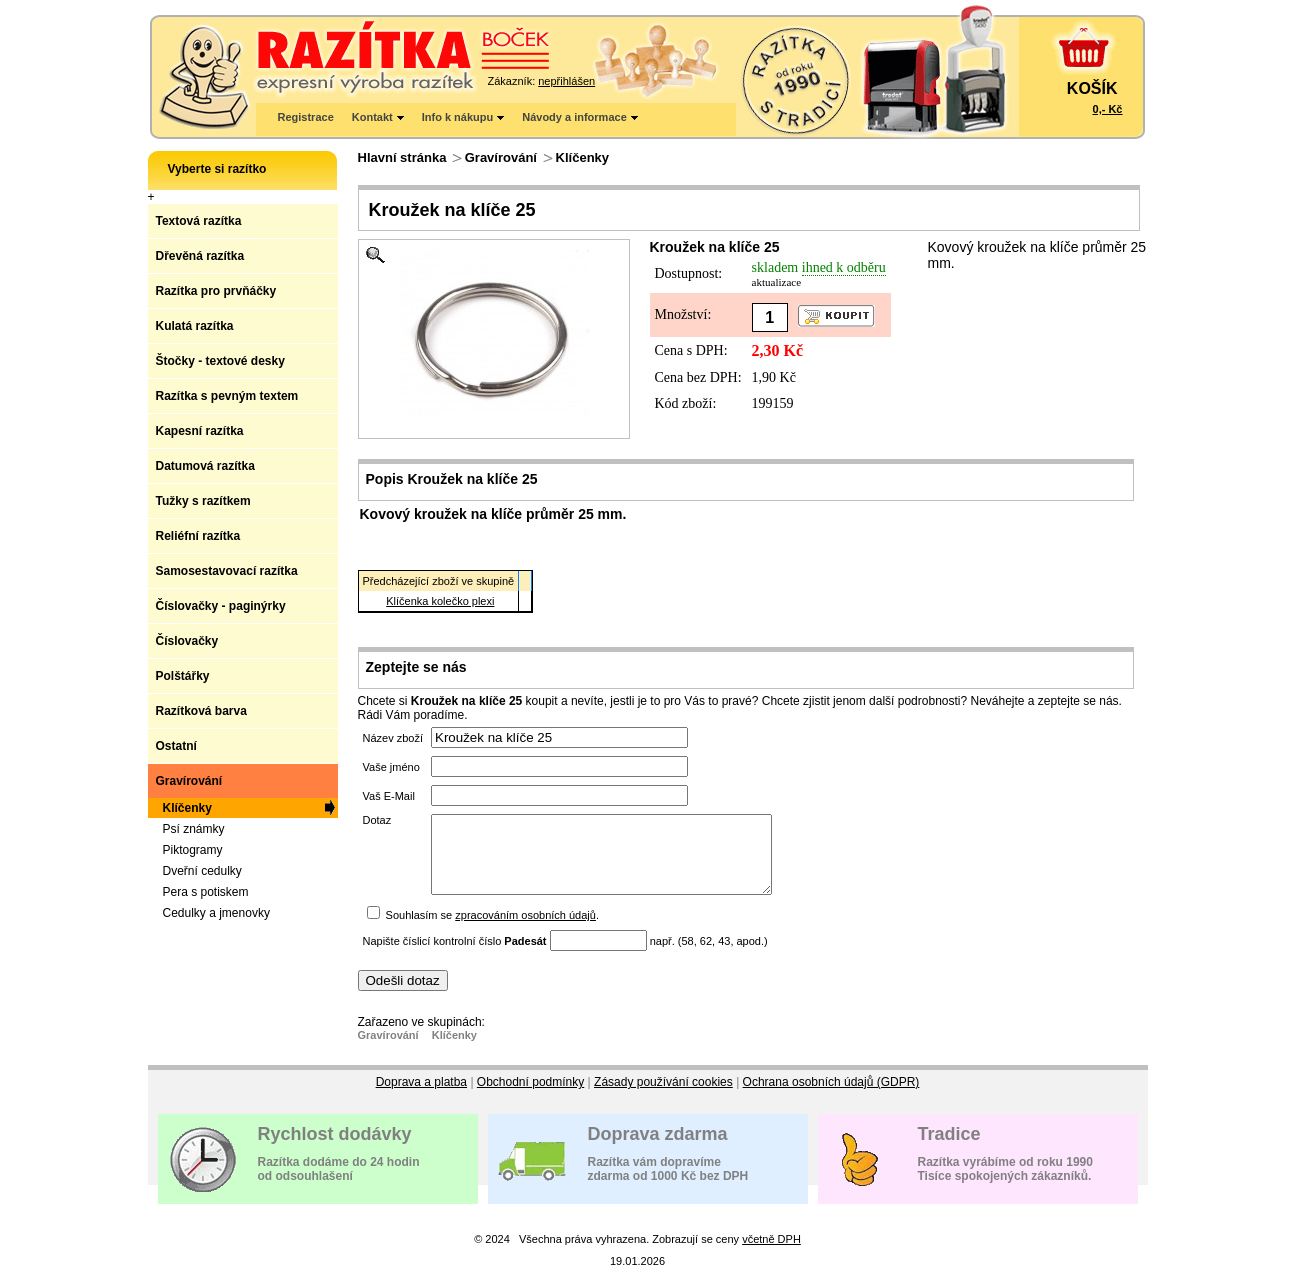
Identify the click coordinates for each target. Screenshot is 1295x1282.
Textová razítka (199, 221)
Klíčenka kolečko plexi (440, 601)
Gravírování (501, 157)
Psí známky (194, 829)
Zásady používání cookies (663, 1097)
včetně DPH (771, 1254)
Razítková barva (201, 711)
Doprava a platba (421, 1097)
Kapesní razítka (200, 431)
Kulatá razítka (195, 326)
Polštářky (183, 676)
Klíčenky (582, 157)
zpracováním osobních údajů (525, 930)
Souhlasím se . (492, 930)
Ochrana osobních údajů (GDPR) (831, 1097)
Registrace (306, 117)
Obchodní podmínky (530, 1097)
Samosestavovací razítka (227, 571)
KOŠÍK (1092, 88)
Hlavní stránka (402, 157)
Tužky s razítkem (203, 501)
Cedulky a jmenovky (216, 913)
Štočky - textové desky (220, 361)
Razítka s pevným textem (227, 396)
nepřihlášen (566, 81)
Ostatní (176, 746)
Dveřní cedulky (202, 871)
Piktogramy (193, 850)
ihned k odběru (844, 267)
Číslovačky (187, 641)
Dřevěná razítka (200, 256)
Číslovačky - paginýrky (221, 606)
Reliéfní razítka (198, 536)
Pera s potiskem (206, 892)
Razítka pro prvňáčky (216, 291)
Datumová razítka (205, 466)
